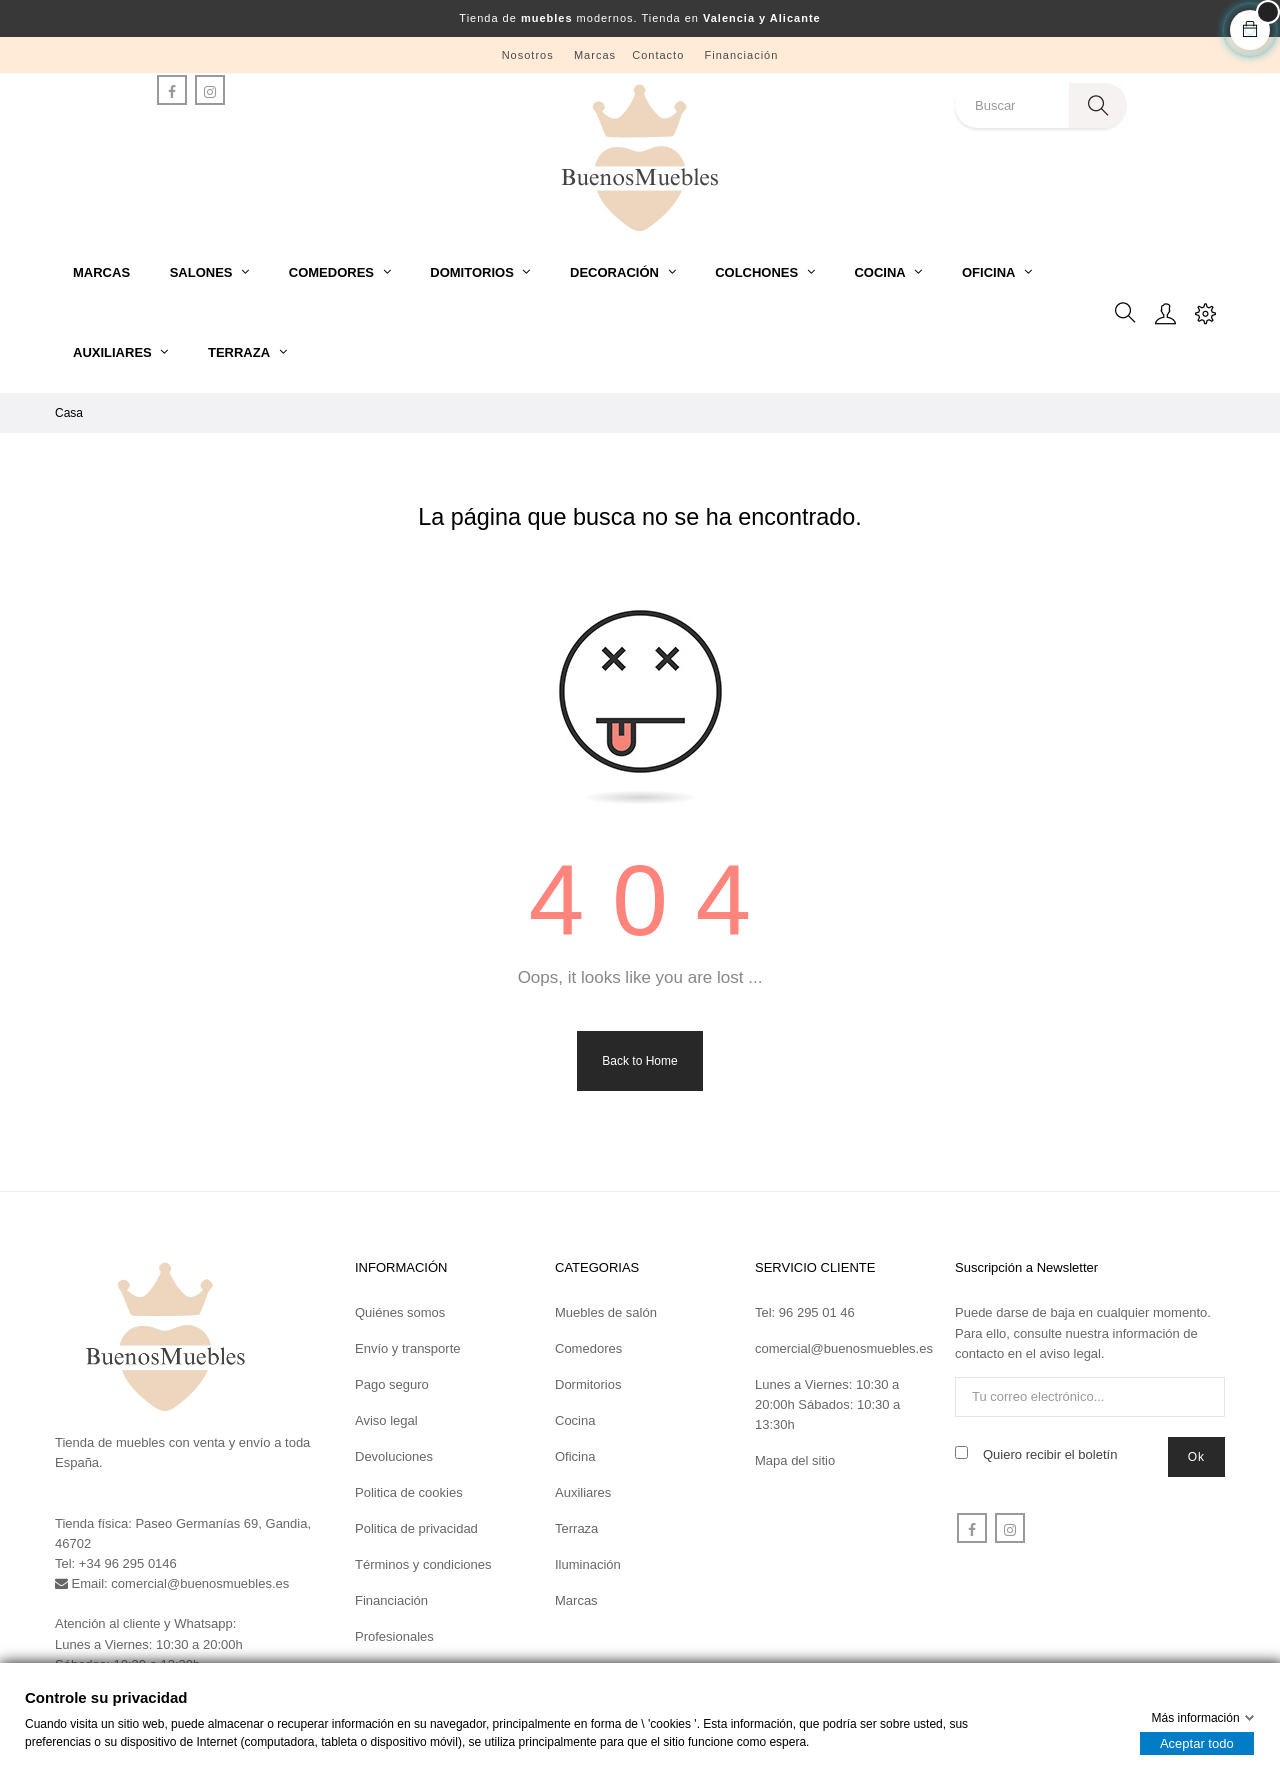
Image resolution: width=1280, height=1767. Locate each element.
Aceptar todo (1197, 1743)
